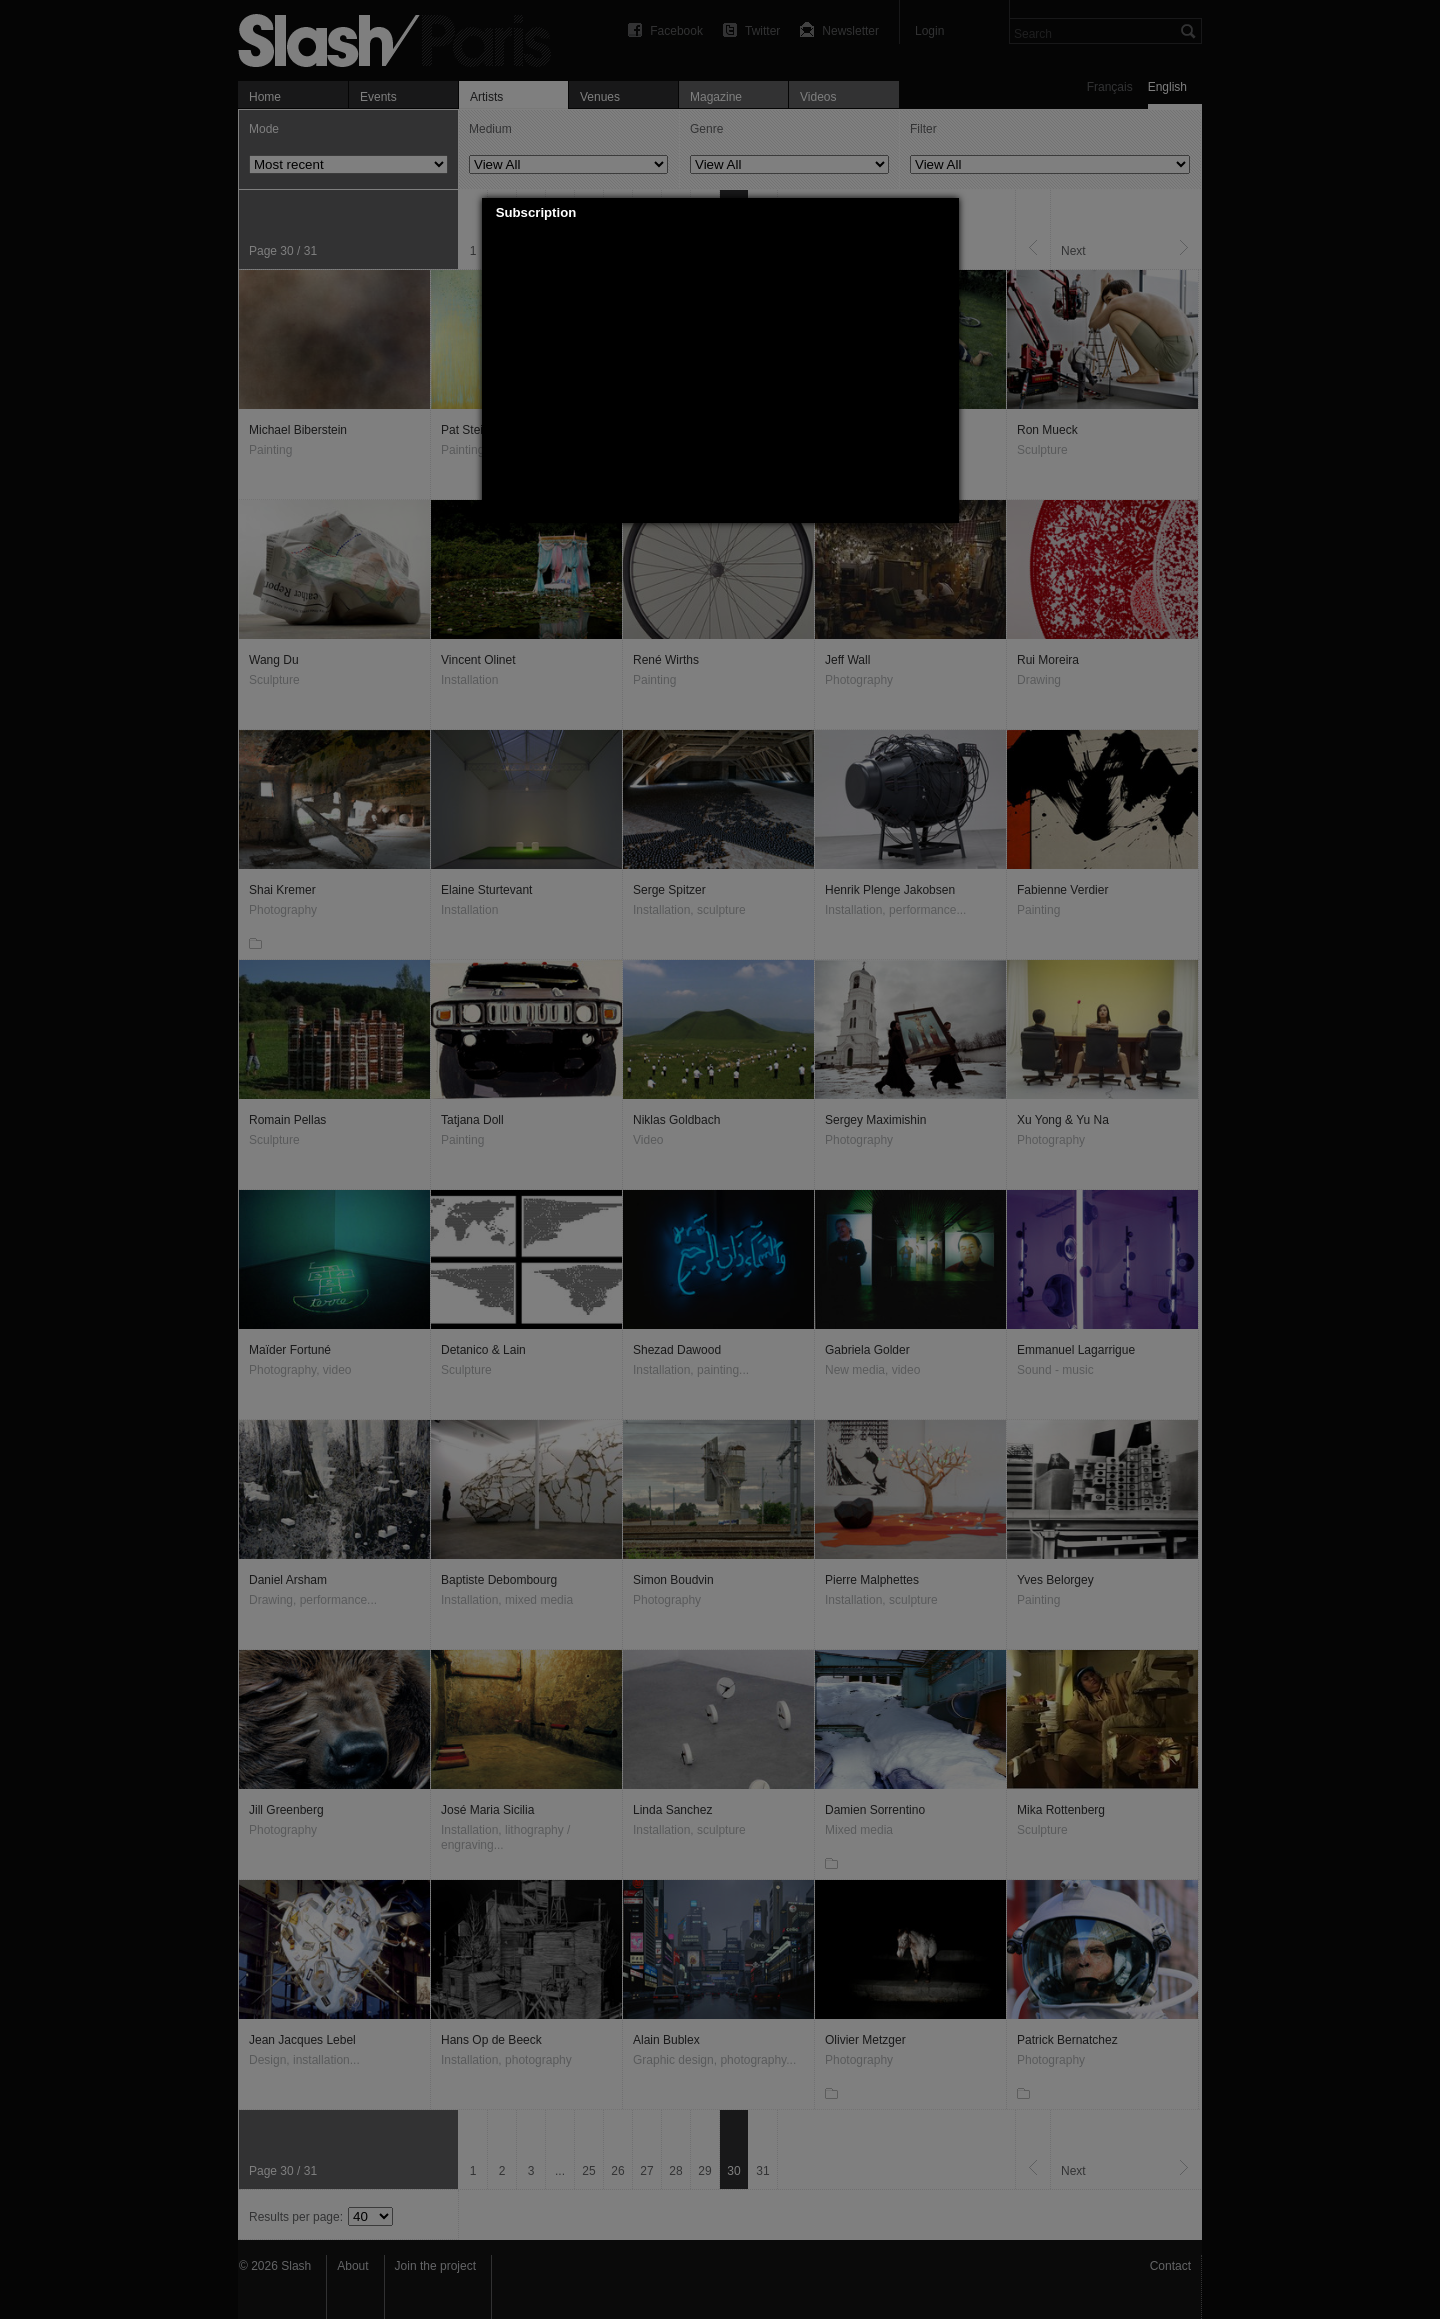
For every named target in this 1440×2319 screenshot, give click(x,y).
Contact (1170, 2266)
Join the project (435, 2266)
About (352, 2266)
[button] (944, 213)
